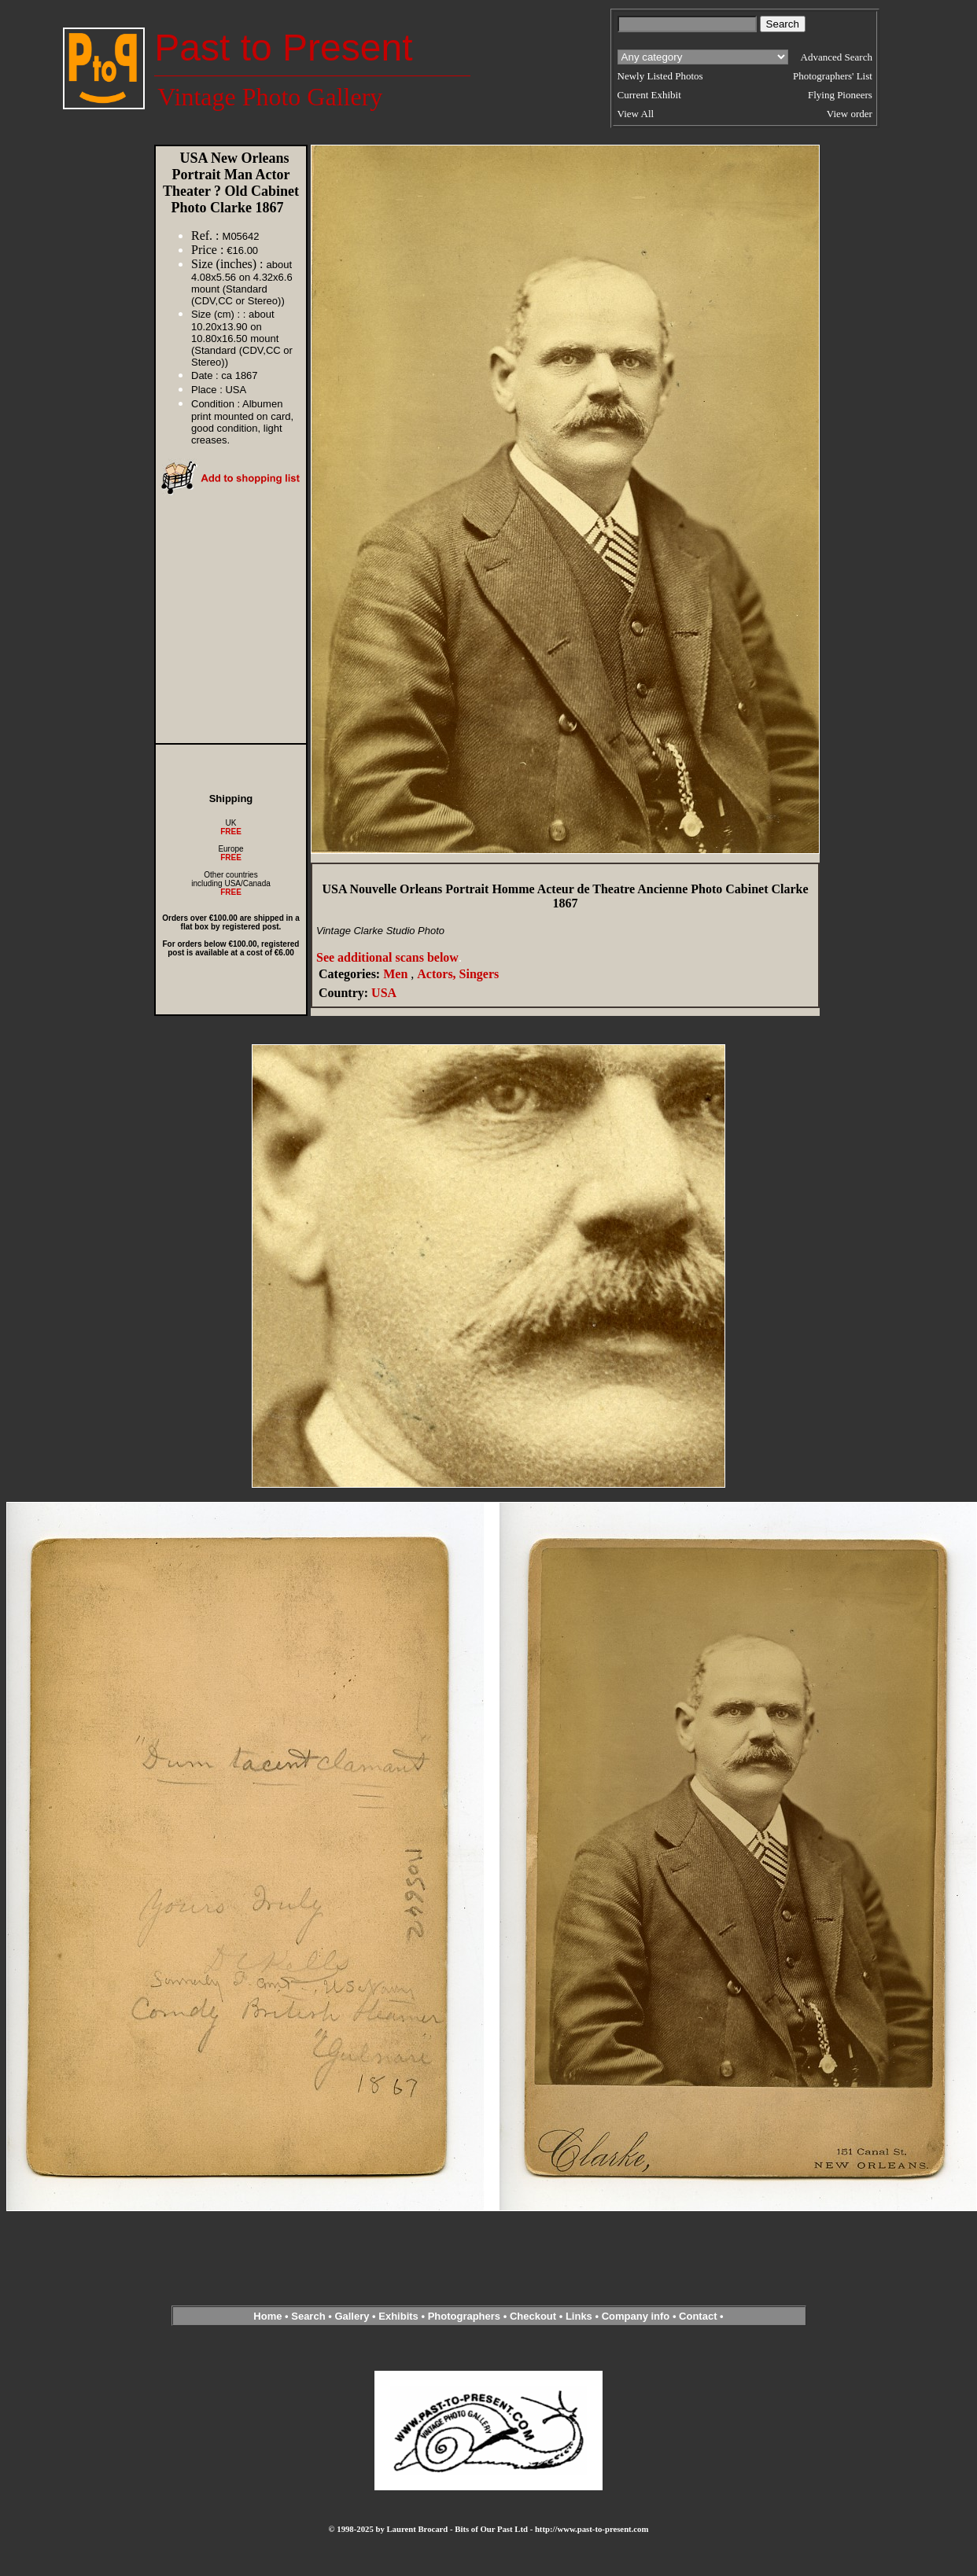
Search (308, 2316)
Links (579, 2316)
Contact (698, 2316)
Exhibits (398, 2316)
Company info (637, 2316)
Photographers (464, 2316)
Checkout (533, 2316)
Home (267, 2316)
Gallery (351, 2316)
